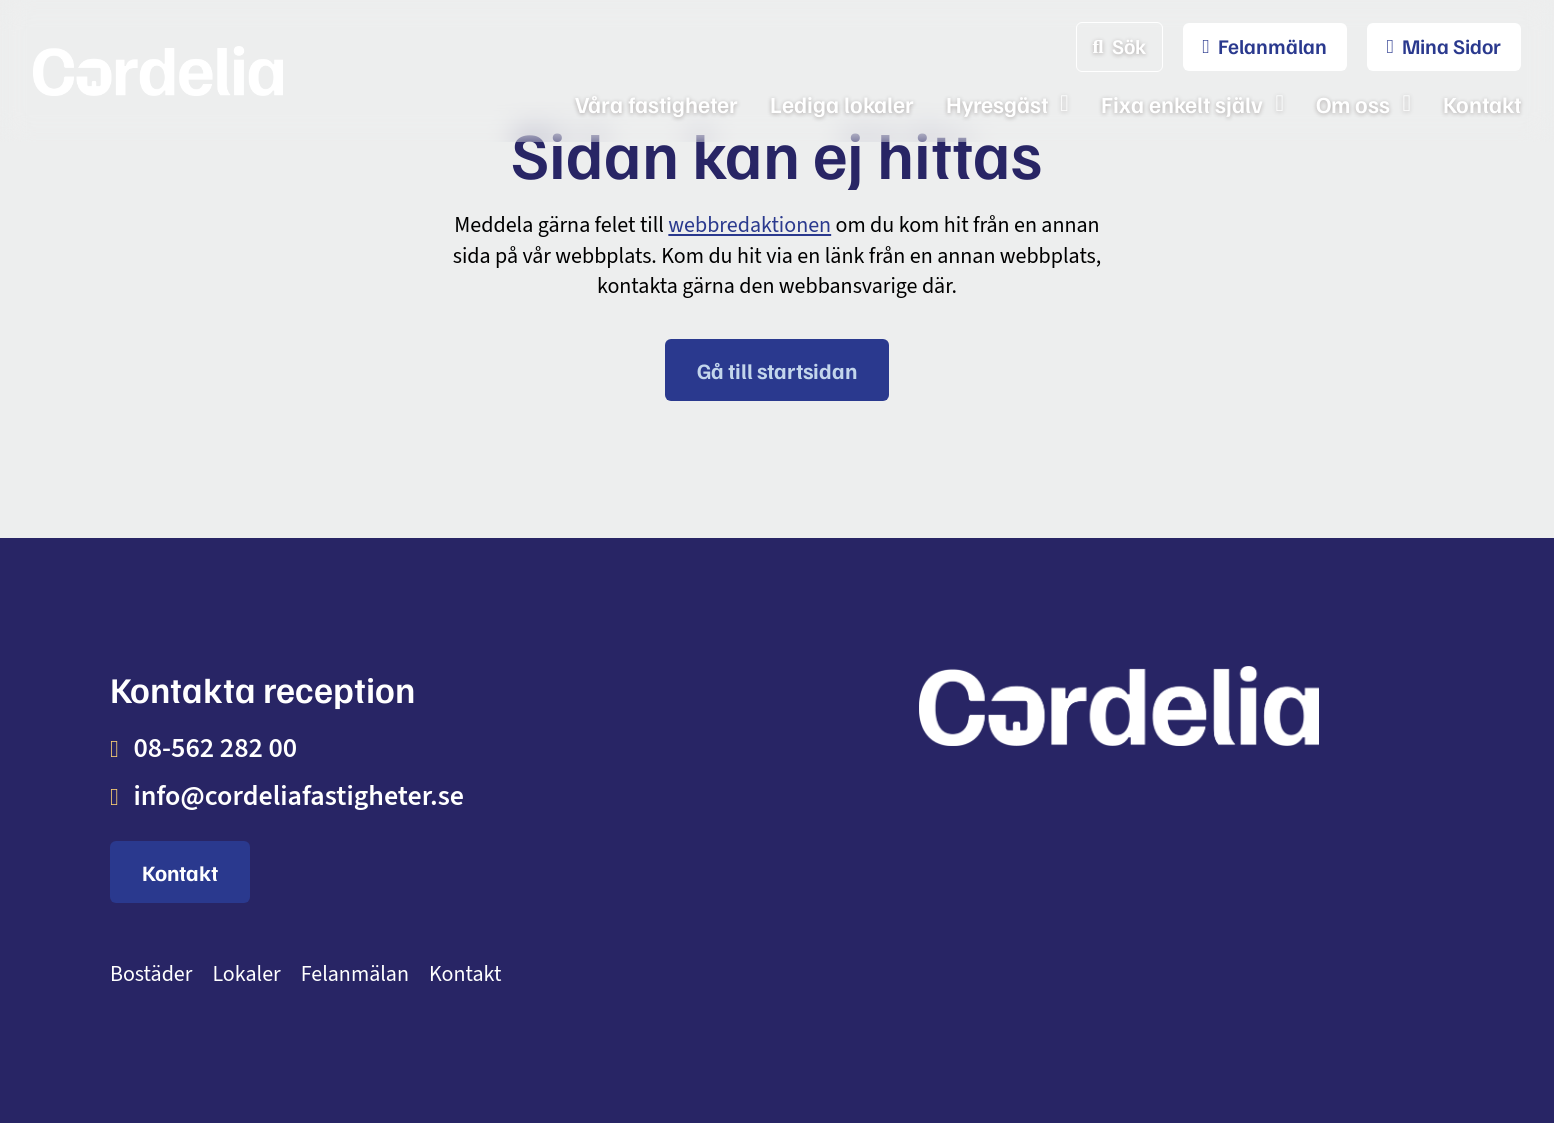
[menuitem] (1255, 47)
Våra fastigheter (656, 103)
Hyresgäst (997, 103)
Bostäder (151, 974)
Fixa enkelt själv (1182, 103)
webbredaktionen (749, 225)
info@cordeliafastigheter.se (298, 796)
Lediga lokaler (842, 103)
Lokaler (246, 974)
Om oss (1353, 103)
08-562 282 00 (215, 748)
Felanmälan (355, 974)
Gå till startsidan (777, 370)
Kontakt (1482, 103)
